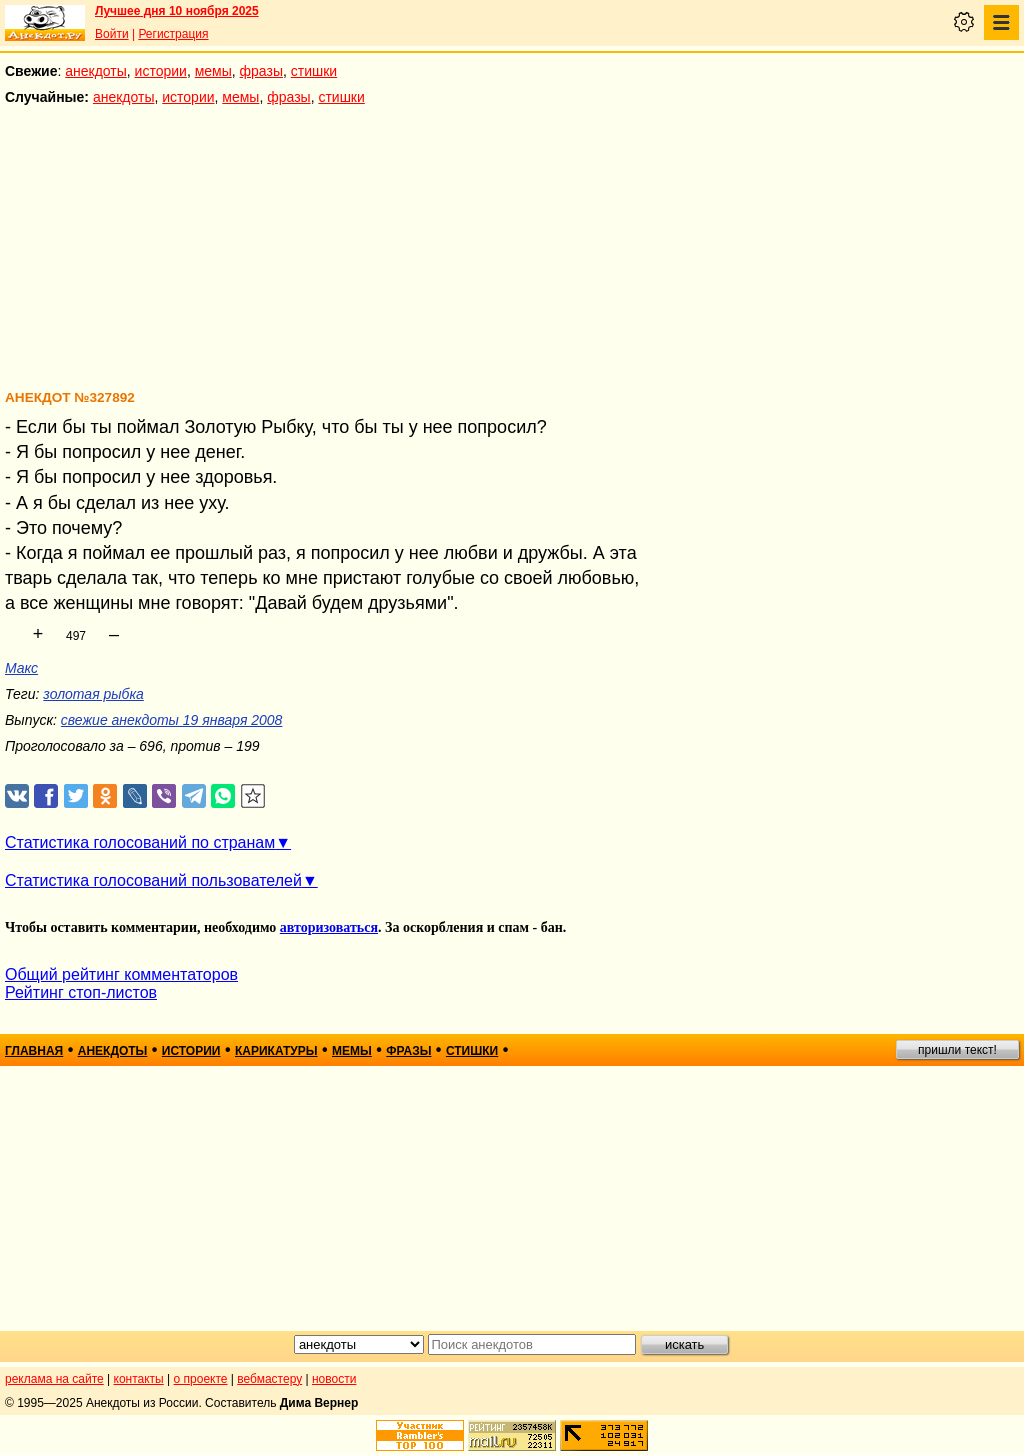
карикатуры (276, 1051)
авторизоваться (329, 927)
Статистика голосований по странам (140, 842)
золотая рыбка (93, 694)
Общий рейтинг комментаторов (121, 974)
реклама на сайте (54, 1379)
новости (334, 1379)
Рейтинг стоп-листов (81, 992)
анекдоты (96, 71)
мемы (213, 71)
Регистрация (173, 34)
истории (161, 71)
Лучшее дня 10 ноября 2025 (177, 11)
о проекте (201, 1379)
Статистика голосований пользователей (153, 880)
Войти (112, 34)
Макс (21, 668)
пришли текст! (957, 1050)
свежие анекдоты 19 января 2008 (172, 720)
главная (34, 1051)
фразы (261, 71)
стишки (314, 71)
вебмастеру (269, 1379)
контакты (139, 1379)
